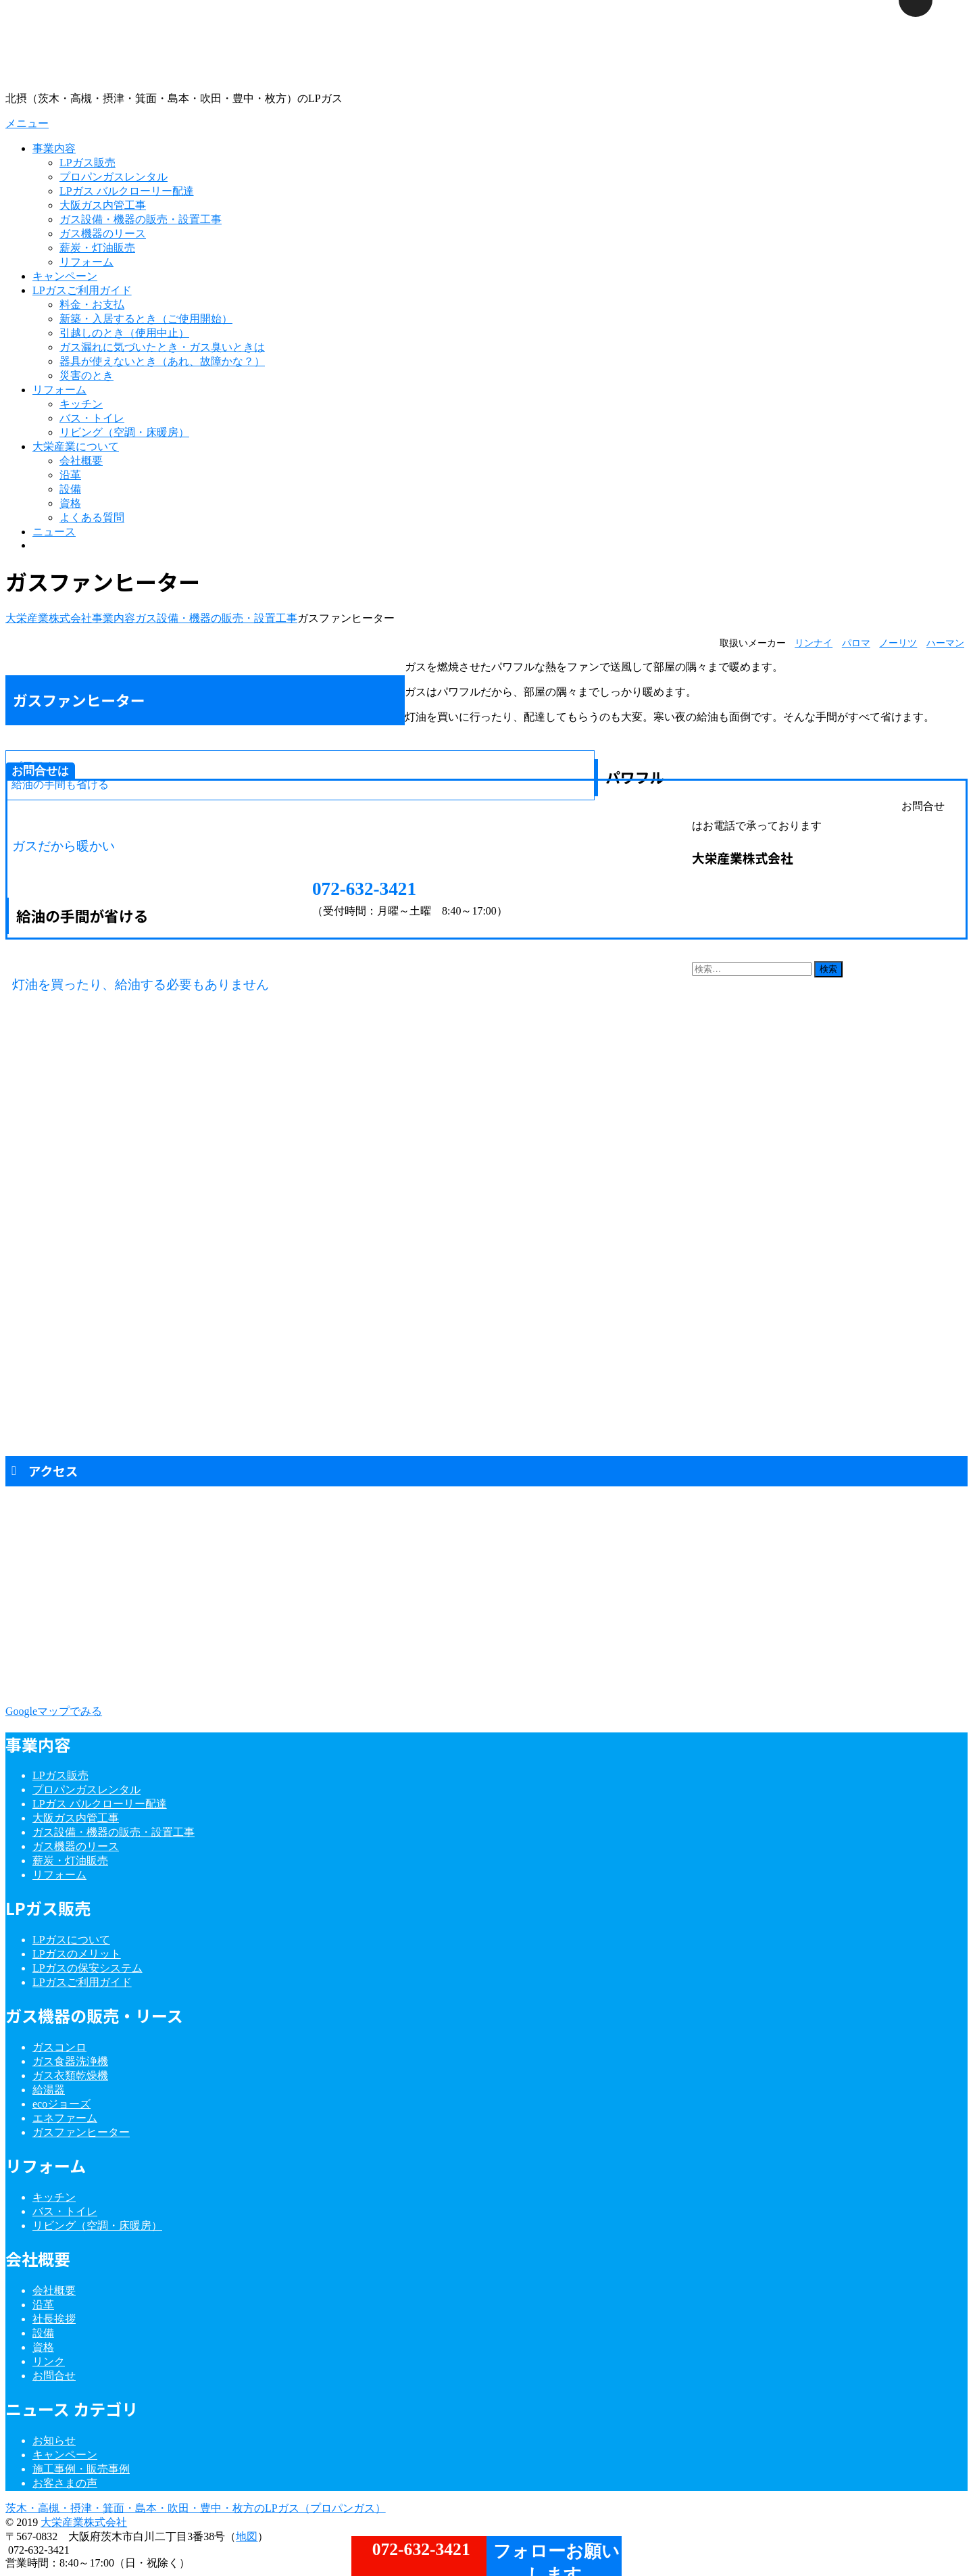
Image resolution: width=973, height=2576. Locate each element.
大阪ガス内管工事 (102, 205)
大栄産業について (75, 446)
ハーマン (945, 642)
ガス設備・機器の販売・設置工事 (140, 219)
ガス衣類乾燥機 (70, 2075)
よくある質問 (91, 517)
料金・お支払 (91, 304)
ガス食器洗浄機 (70, 2061)
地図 (246, 2536)
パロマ (856, 642)
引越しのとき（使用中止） (124, 333)
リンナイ (813, 642)
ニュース (54, 531)
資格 (70, 503)
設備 (70, 489)
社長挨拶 (54, 2319)
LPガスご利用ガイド (82, 290)
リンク (48, 2361)
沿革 (70, 475)
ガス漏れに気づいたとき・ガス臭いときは (162, 347)
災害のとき (86, 375)
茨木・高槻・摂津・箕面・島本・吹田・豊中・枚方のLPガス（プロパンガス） (195, 2508)
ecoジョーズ (61, 2104)
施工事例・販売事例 (81, 2469)
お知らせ (54, 2440)
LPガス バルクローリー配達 (126, 191)
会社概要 (81, 460)
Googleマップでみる (53, 1711)
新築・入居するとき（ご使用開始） (145, 318)
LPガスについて (71, 1939)
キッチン (81, 404)
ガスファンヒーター (81, 2132)
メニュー (27, 123)
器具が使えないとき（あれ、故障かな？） (162, 361)
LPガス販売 (87, 162)
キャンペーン (64, 276)
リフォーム (86, 262)
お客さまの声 (64, 2483)
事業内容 (54, 148)
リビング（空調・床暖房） (124, 432)
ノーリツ (898, 642)
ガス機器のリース (102, 233)
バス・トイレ (91, 418)
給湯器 (48, 2089)
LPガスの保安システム (87, 1968)
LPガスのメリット (76, 1954)
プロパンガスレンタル (113, 177)
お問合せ (54, 2375)
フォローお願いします (554, 2559)
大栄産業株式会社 (84, 2522)
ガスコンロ (59, 2047)
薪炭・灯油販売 (97, 247)
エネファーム (64, 2118)
